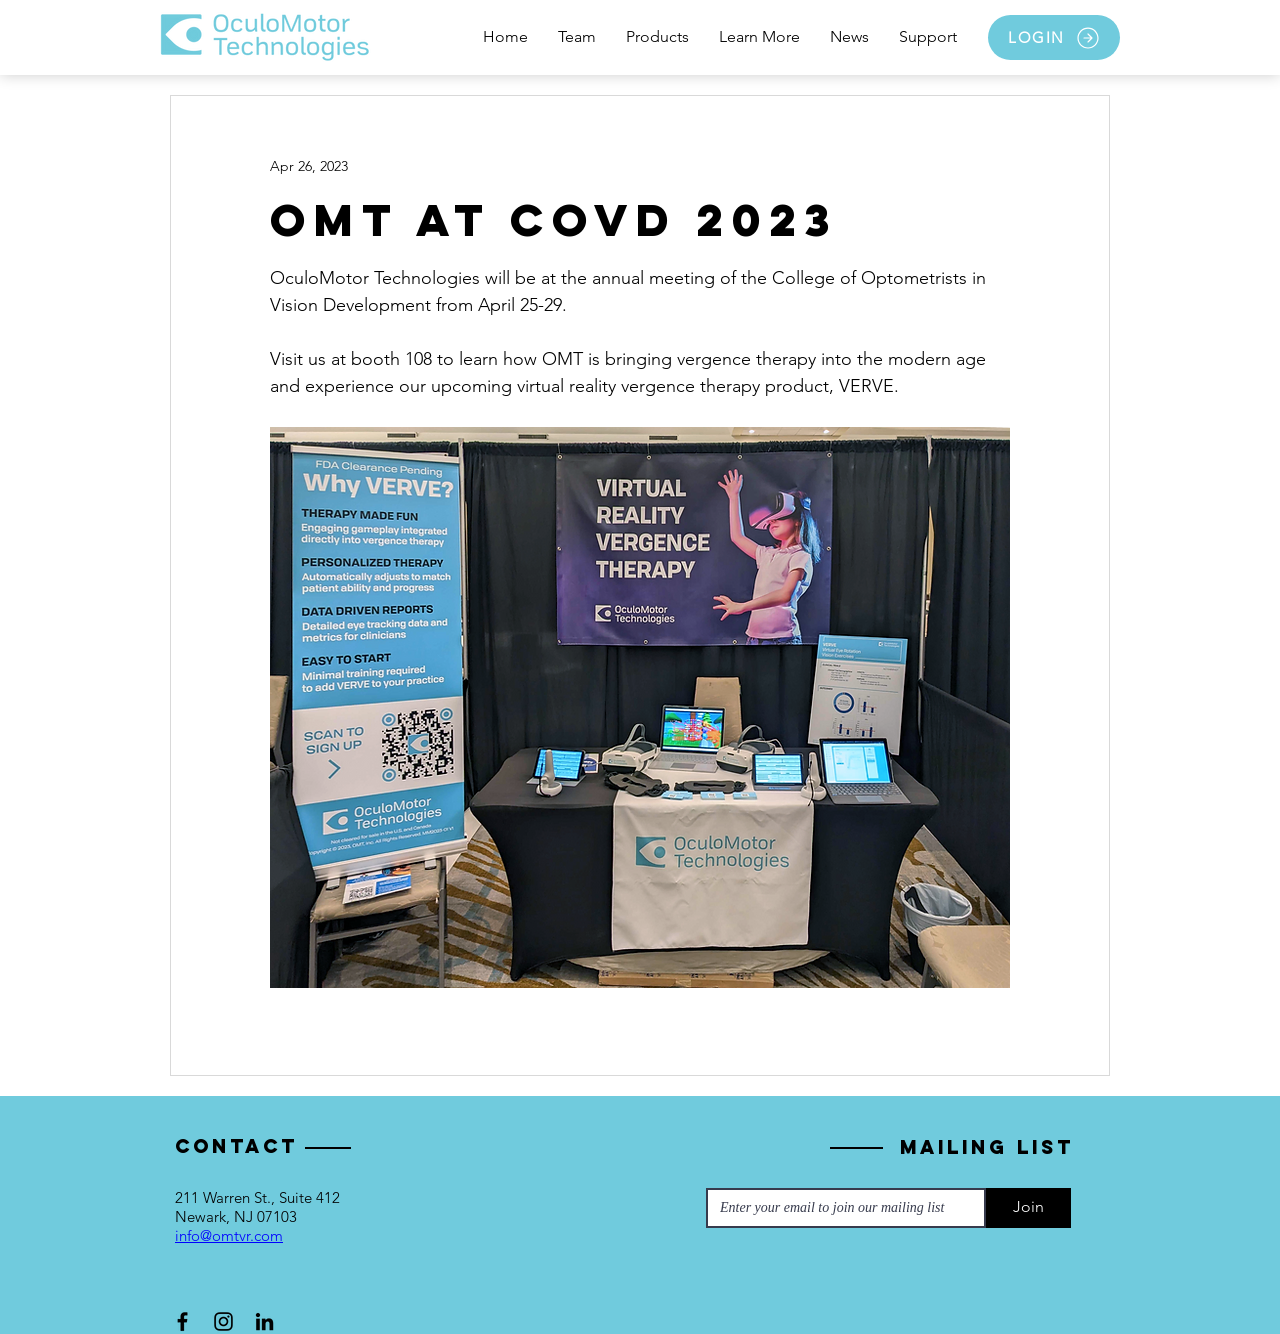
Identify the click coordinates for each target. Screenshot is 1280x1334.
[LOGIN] (1054, 37)
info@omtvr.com (229, 1235)
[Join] (1028, 1208)
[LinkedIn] (264, 1321)
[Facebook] (182, 1321)
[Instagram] (223, 1321)
